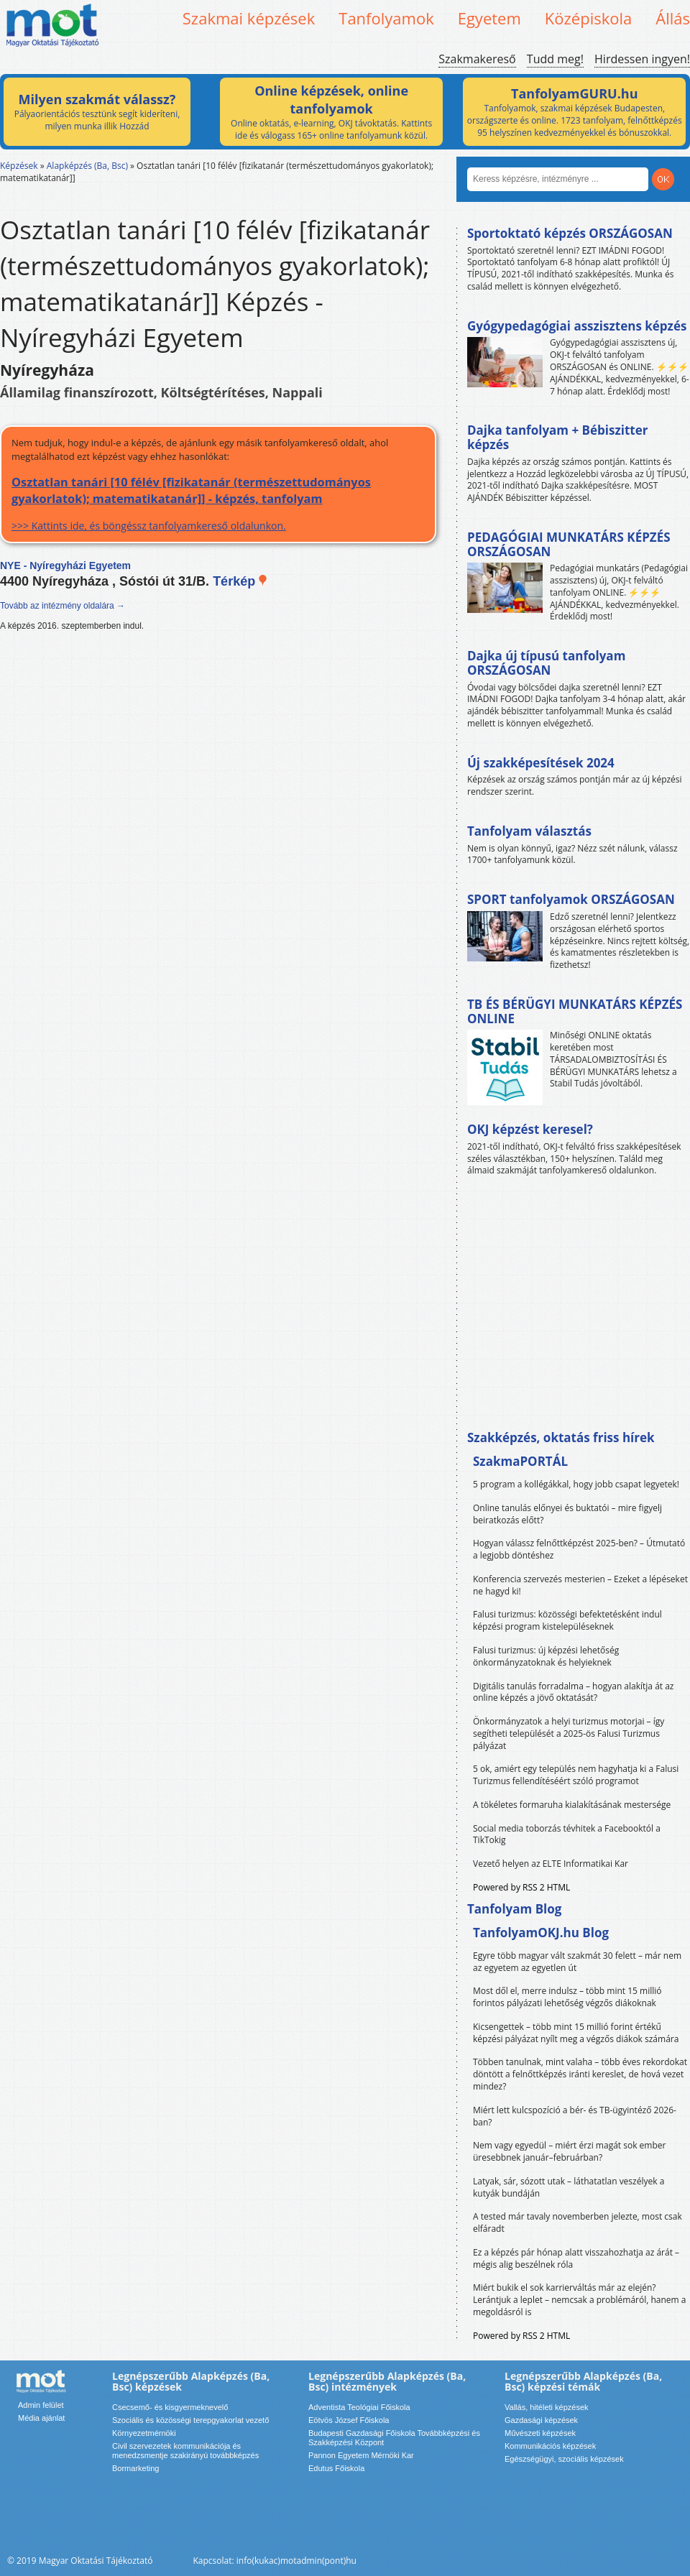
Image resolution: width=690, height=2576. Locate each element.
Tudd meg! (555, 59)
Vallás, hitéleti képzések (547, 2407)
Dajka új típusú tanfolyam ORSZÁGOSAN (546, 662)
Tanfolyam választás (529, 831)
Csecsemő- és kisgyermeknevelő (170, 2407)
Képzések (19, 166)
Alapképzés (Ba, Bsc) (87, 166)
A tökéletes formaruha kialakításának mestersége (572, 1805)
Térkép (240, 581)
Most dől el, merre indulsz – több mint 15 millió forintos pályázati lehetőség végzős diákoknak (567, 1997)
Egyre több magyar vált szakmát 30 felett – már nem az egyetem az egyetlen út (577, 1961)
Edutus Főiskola (336, 2468)
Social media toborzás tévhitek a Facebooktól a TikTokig (567, 1834)
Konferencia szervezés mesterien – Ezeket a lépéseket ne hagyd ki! (580, 1585)
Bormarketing (135, 2468)
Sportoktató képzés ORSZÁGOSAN (570, 233)
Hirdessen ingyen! (642, 59)
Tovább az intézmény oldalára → (62, 606)
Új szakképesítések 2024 (541, 762)
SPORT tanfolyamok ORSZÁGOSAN (571, 899)
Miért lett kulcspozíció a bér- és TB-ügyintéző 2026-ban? (574, 2116)
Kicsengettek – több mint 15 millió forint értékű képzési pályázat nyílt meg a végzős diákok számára (575, 2033)
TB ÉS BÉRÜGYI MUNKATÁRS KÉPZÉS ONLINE (574, 1011)
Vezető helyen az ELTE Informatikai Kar (550, 1863)
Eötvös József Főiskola (349, 2420)
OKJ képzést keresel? (530, 1129)
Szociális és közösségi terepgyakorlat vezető (190, 2420)
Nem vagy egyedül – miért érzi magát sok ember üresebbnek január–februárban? (569, 2151)
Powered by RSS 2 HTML (521, 1887)
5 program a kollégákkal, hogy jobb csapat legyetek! (576, 1484)
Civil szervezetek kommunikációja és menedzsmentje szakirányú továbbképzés (185, 2451)
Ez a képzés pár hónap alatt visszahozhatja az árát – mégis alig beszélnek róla (576, 2258)
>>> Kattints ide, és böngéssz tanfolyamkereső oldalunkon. (218, 503)
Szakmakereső (476, 59)
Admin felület (41, 2405)
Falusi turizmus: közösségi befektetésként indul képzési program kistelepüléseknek (567, 1620)
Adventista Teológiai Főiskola (359, 2407)
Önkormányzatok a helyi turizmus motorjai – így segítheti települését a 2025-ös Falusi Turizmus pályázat (568, 1733)
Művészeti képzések (540, 2433)
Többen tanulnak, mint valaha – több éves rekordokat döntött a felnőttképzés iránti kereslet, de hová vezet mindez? (580, 2074)
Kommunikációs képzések (550, 2446)
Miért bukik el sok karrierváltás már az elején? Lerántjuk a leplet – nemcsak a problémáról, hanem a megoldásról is (579, 2299)
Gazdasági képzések (541, 2420)
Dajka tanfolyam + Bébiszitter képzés (557, 437)
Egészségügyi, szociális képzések (564, 2459)
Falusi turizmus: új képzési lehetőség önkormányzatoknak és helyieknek (546, 1656)
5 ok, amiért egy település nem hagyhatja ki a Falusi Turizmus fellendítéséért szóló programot (575, 1775)
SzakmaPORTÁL (520, 1461)
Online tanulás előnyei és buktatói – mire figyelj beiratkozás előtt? (567, 1514)
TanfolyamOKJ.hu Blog (541, 1932)
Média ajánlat (41, 2418)
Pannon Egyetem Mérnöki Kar (361, 2455)
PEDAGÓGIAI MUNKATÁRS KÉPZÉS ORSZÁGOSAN (569, 544)
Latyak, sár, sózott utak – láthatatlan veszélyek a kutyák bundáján (568, 2187)
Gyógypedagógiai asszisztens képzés (576, 326)
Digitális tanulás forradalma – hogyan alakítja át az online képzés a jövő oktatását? (573, 1692)
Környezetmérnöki (144, 2433)
